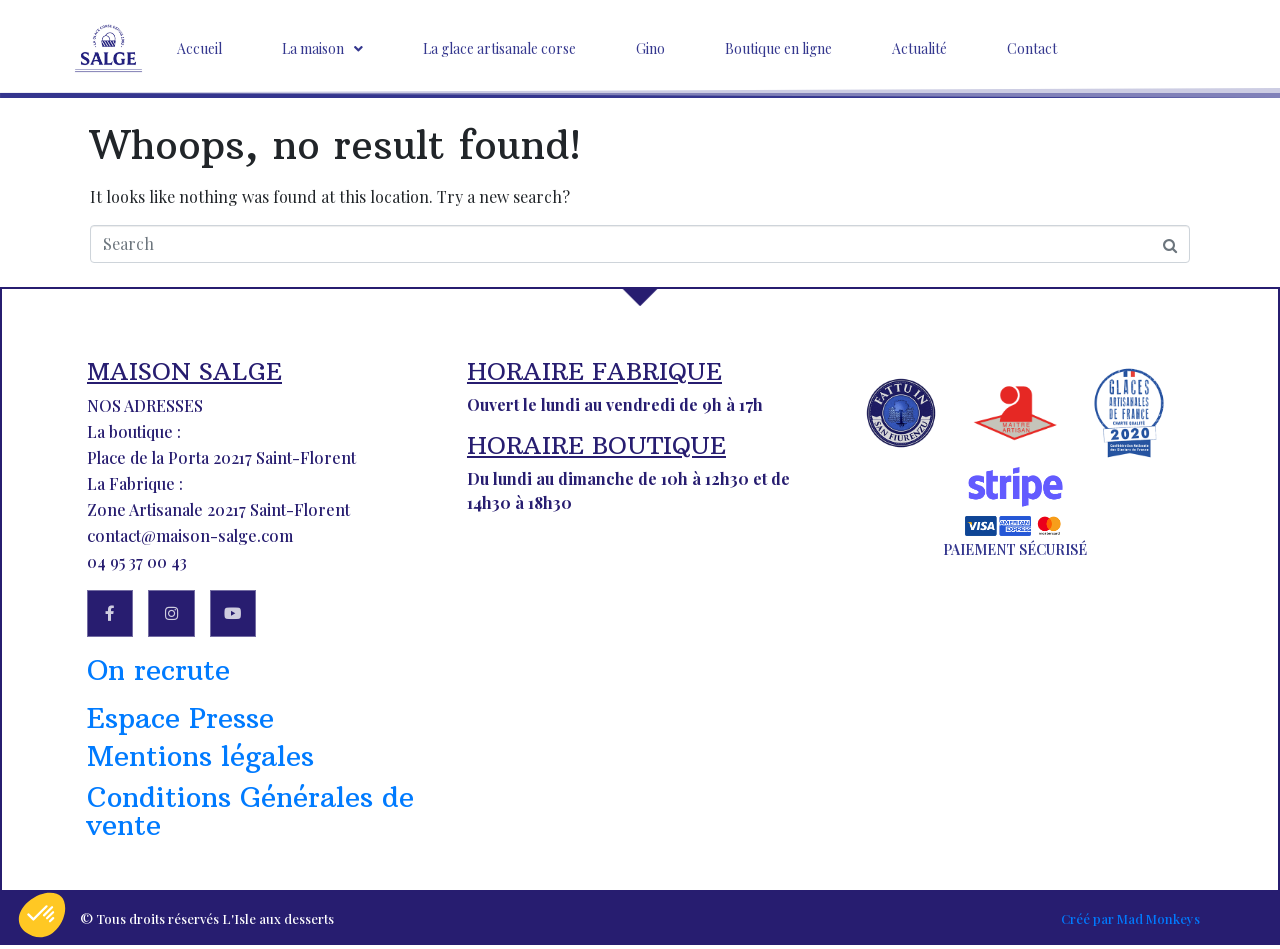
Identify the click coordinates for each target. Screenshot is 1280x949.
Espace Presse (180, 722)
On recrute (158, 674)
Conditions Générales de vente (250, 815)
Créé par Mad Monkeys (1130, 922)
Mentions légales (200, 760)
